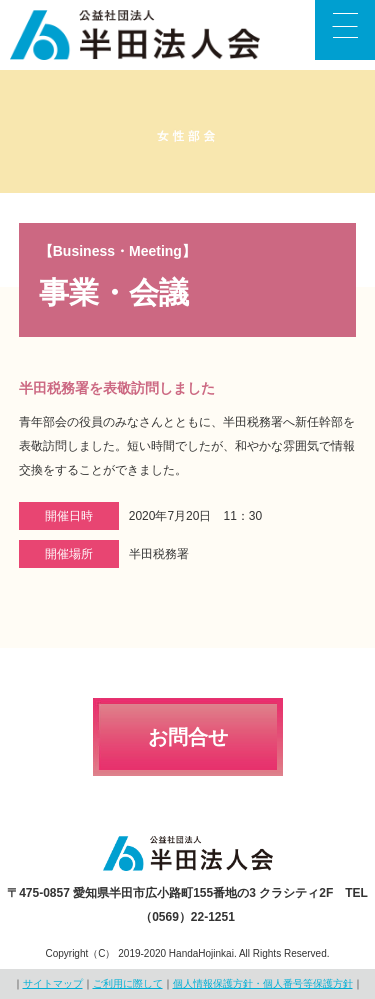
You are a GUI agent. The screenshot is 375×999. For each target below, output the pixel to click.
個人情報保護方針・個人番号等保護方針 (263, 983)
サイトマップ (53, 983)
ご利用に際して (128, 983)
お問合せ (188, 737)
